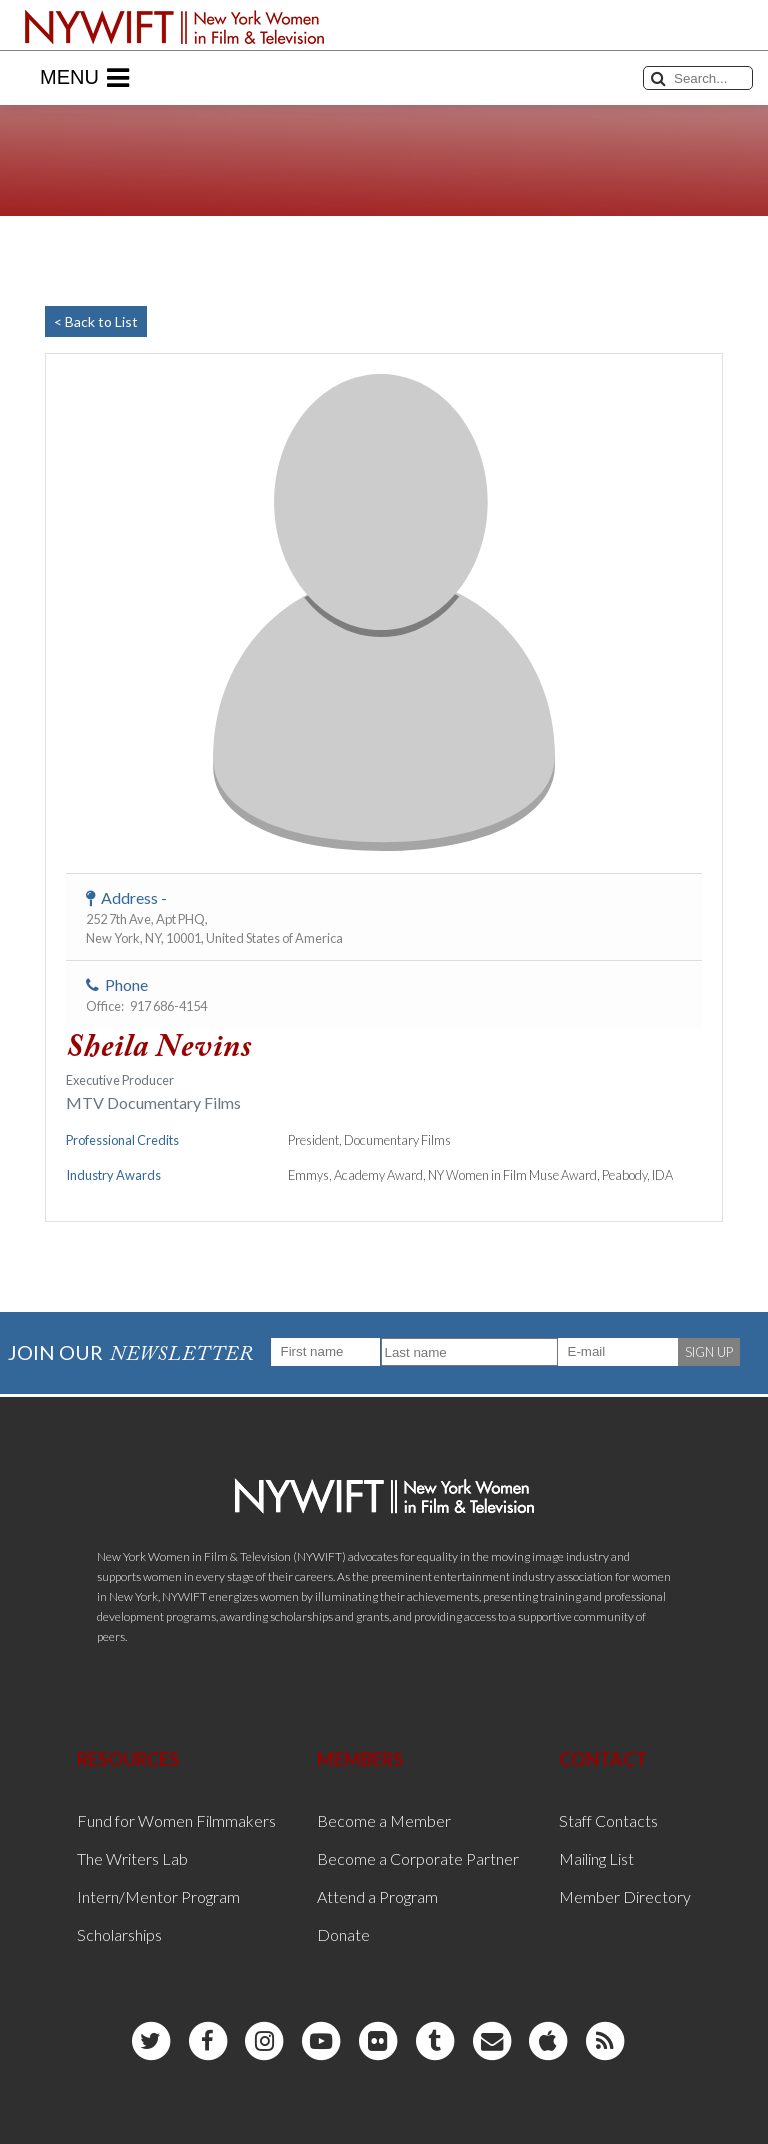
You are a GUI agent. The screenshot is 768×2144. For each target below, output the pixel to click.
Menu (84, 78)
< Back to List (96, 321)
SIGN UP (709, 1352)
